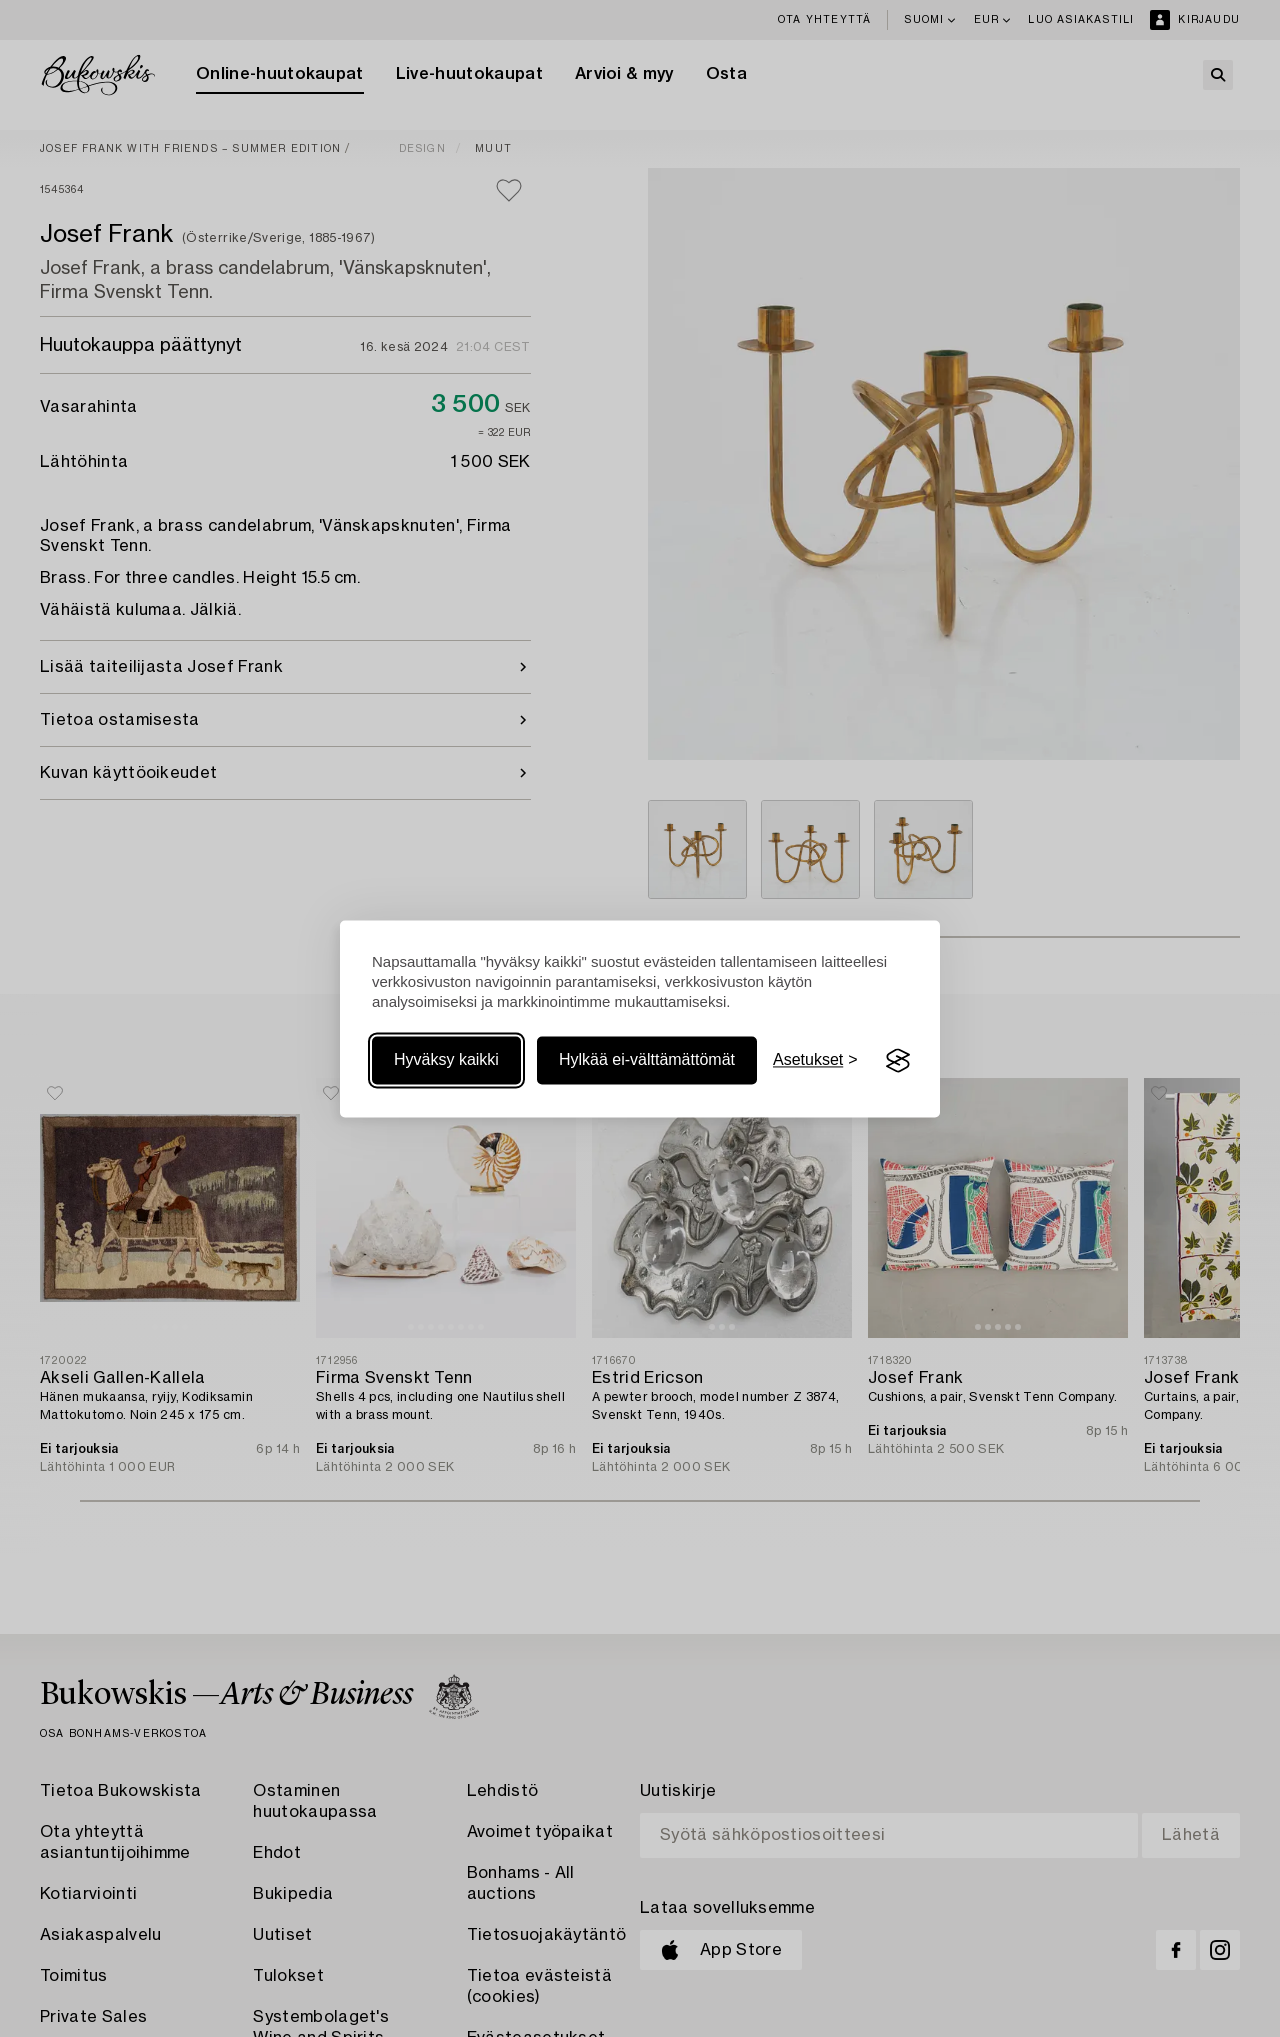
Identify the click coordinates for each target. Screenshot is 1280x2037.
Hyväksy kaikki (446, 1060)
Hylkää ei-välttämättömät (647, 1060)
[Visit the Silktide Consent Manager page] (898, 1061)
